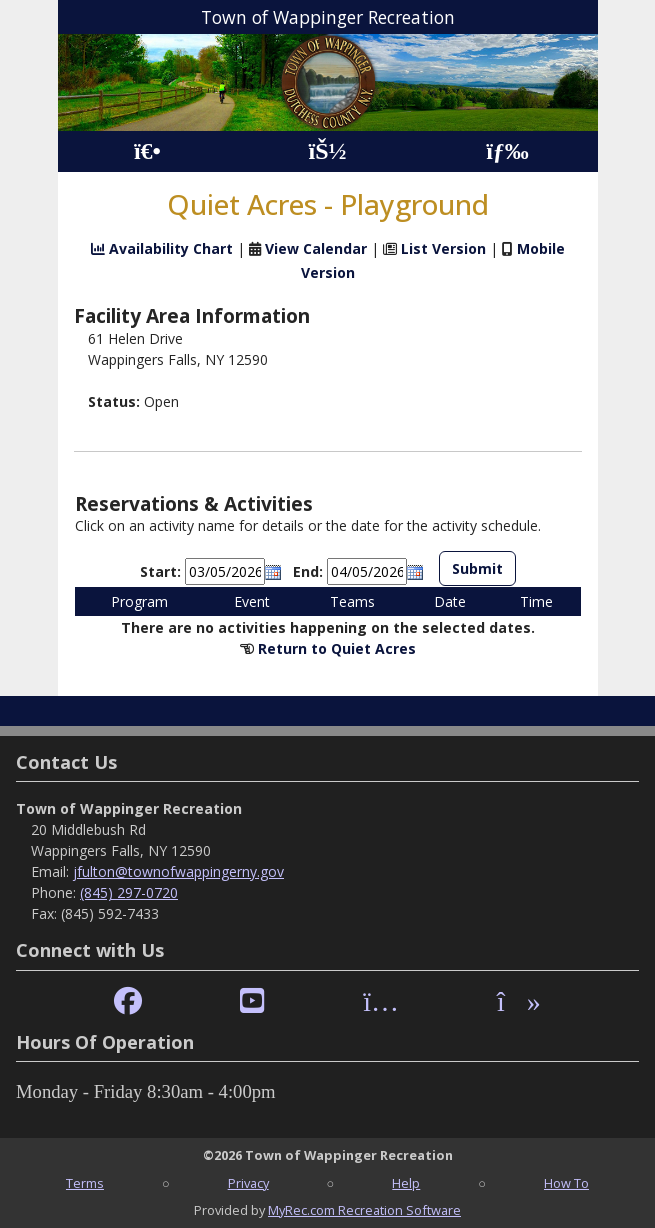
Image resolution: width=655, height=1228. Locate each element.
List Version (443, 248)
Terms (85, 1183)
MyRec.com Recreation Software (364, 1210)
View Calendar (316, 248)
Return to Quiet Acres (337, 648)
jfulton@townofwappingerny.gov (178, 871)
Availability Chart (162, 248)
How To (566, 1183)
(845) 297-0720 (129, 892)
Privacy (248, 1183)
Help (406, 1183)
